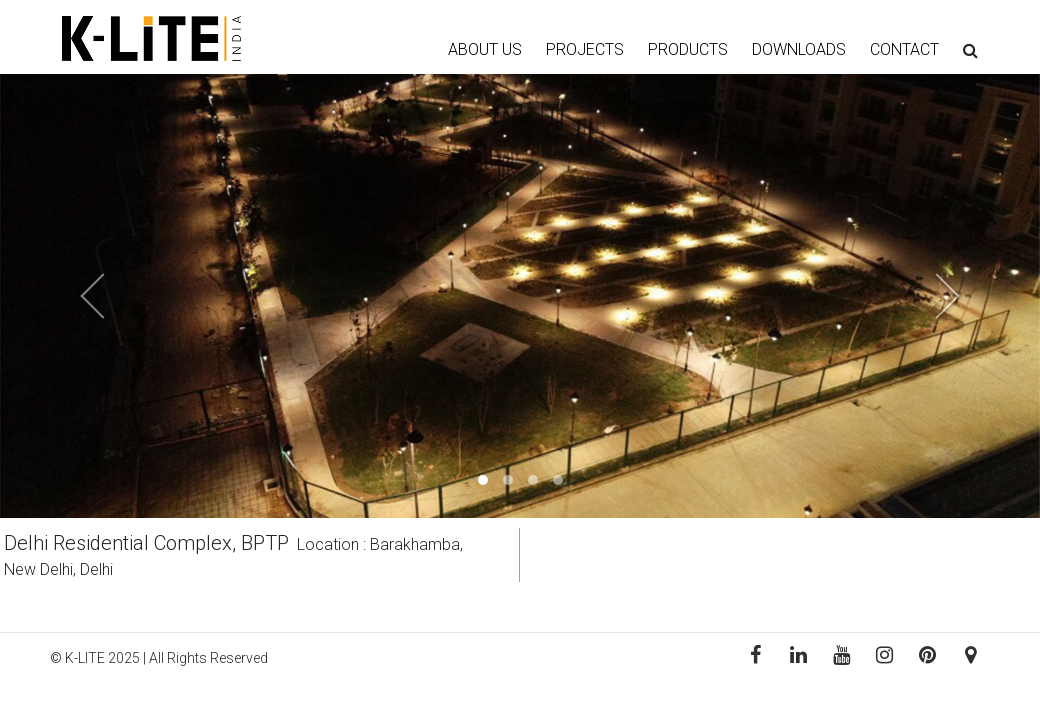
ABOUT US (485, 49)
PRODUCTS (688, 49)
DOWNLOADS (799, 49)
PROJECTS (585, 49)
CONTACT (904, 49)
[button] (78, 296)
